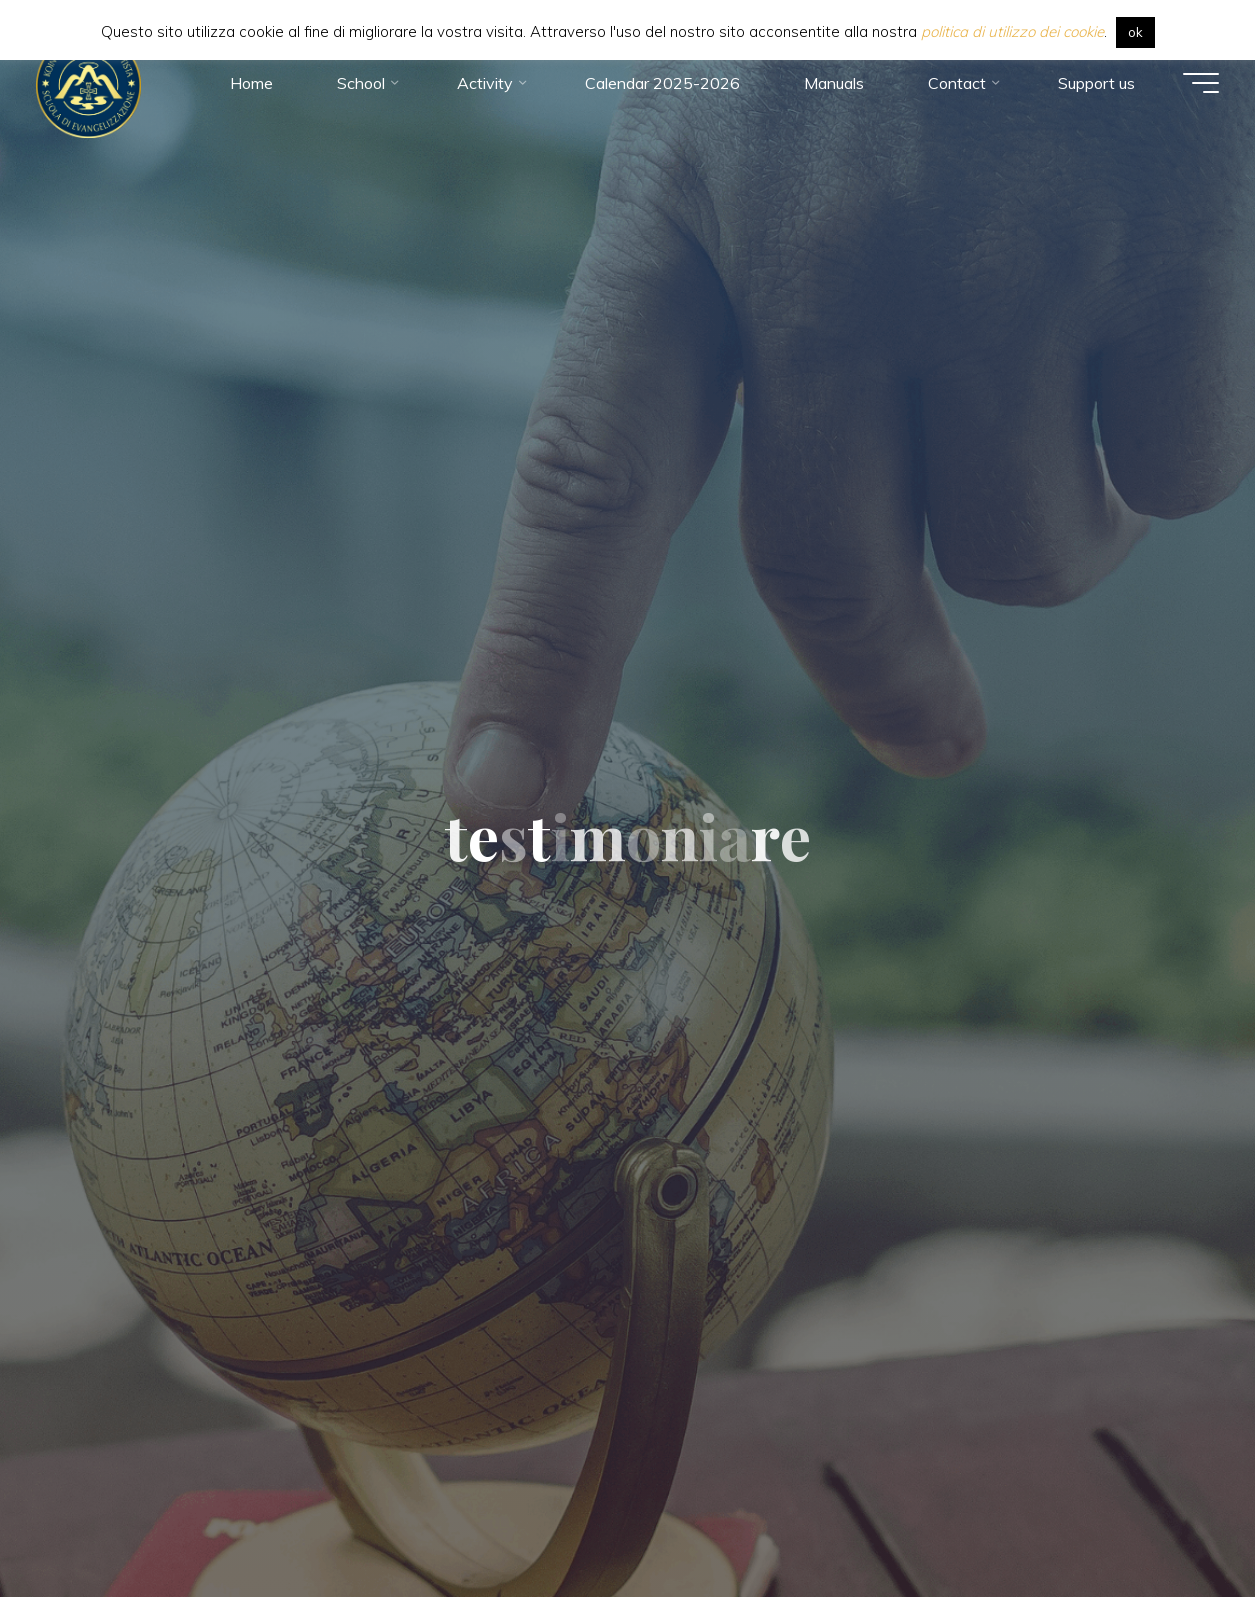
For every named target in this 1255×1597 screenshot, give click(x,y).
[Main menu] (1197, 85)
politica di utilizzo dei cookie (1012, 31)
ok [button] (1135, 32)
